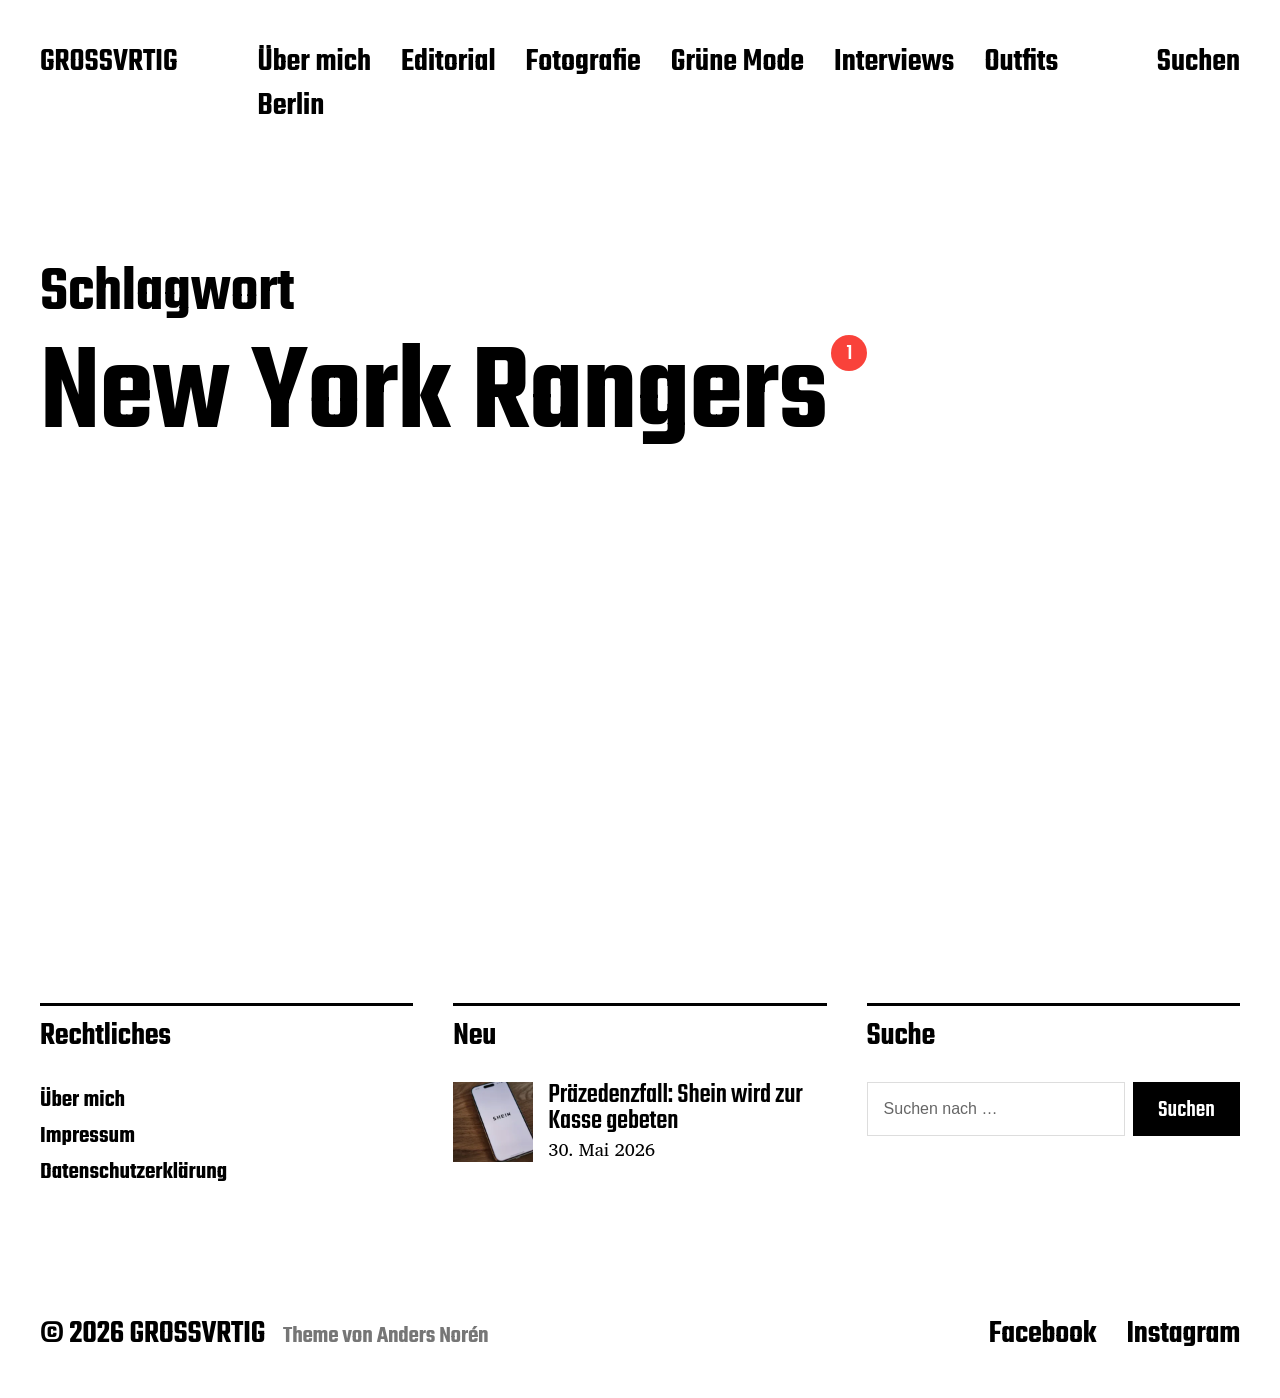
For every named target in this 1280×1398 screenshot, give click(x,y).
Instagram (1183, 1334)
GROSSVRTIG (108, 63)
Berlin (290, 107)
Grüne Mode (737, 63)
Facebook (1043, 1334)
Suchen (1198, 63)
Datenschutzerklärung (133, 1172)
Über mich (314, 63)
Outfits (1021, 63)
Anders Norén (433, 1336)
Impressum (87, 1136)
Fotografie (583, 63)
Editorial (448, 63)
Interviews (894, 63)
